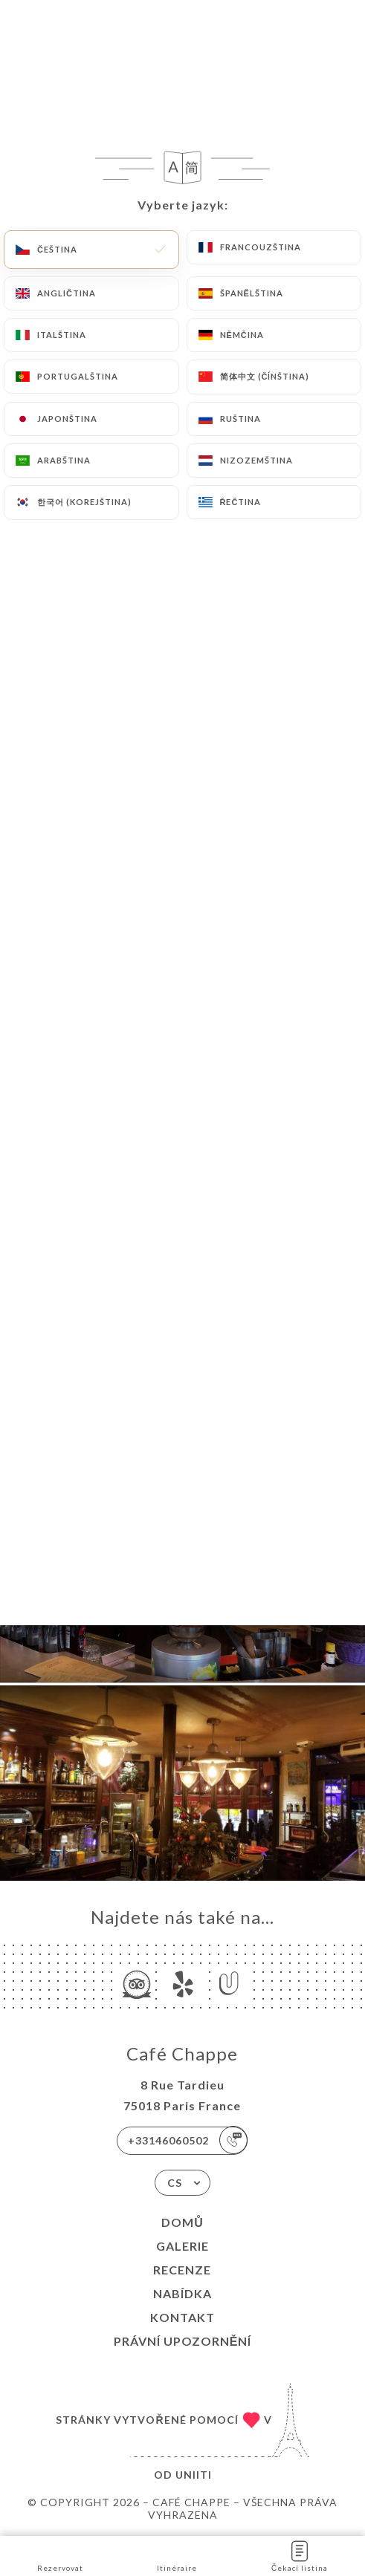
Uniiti (193, 2474)
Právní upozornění (183, 2341)
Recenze (182, 2270)
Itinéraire (177, 2554)
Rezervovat (60, 2554)
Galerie (182, 2246)
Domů (182, 2222)
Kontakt (182, 2317)
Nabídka (182, 2293)
